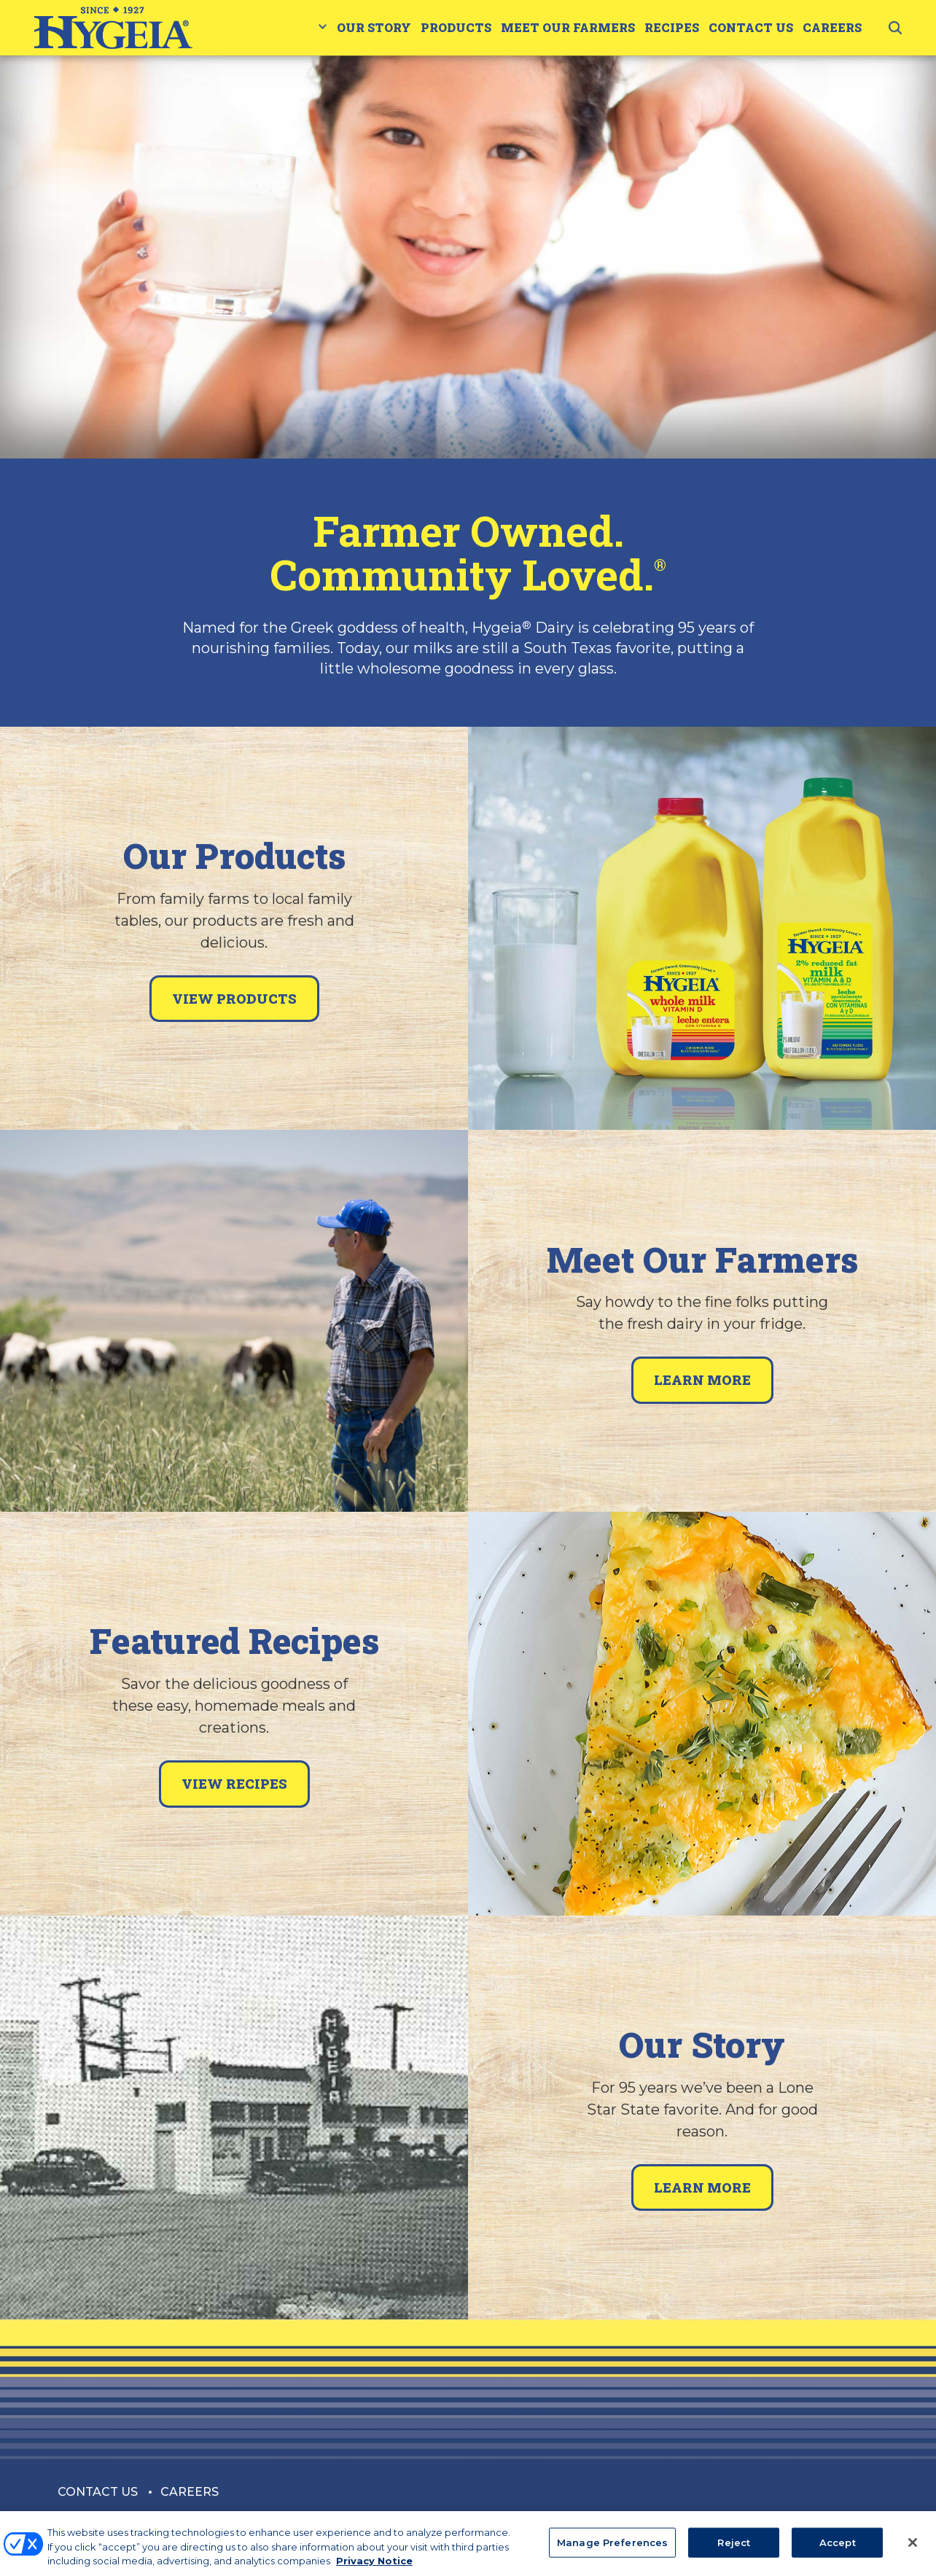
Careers (832, 27)
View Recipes (234, 1783)
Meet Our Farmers (568, 27)
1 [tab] (468, 407)
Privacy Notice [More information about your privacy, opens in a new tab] (374, 2569)
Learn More (702, 1380)
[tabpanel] (468, 256)
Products (456, 27)
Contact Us (751, 27)
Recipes (671, 27)
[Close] (913, 2550)
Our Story (374, 27)
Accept (837, 2550)
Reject (733, 2550)
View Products (234, 998)
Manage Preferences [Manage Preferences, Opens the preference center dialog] (612, 2550)
